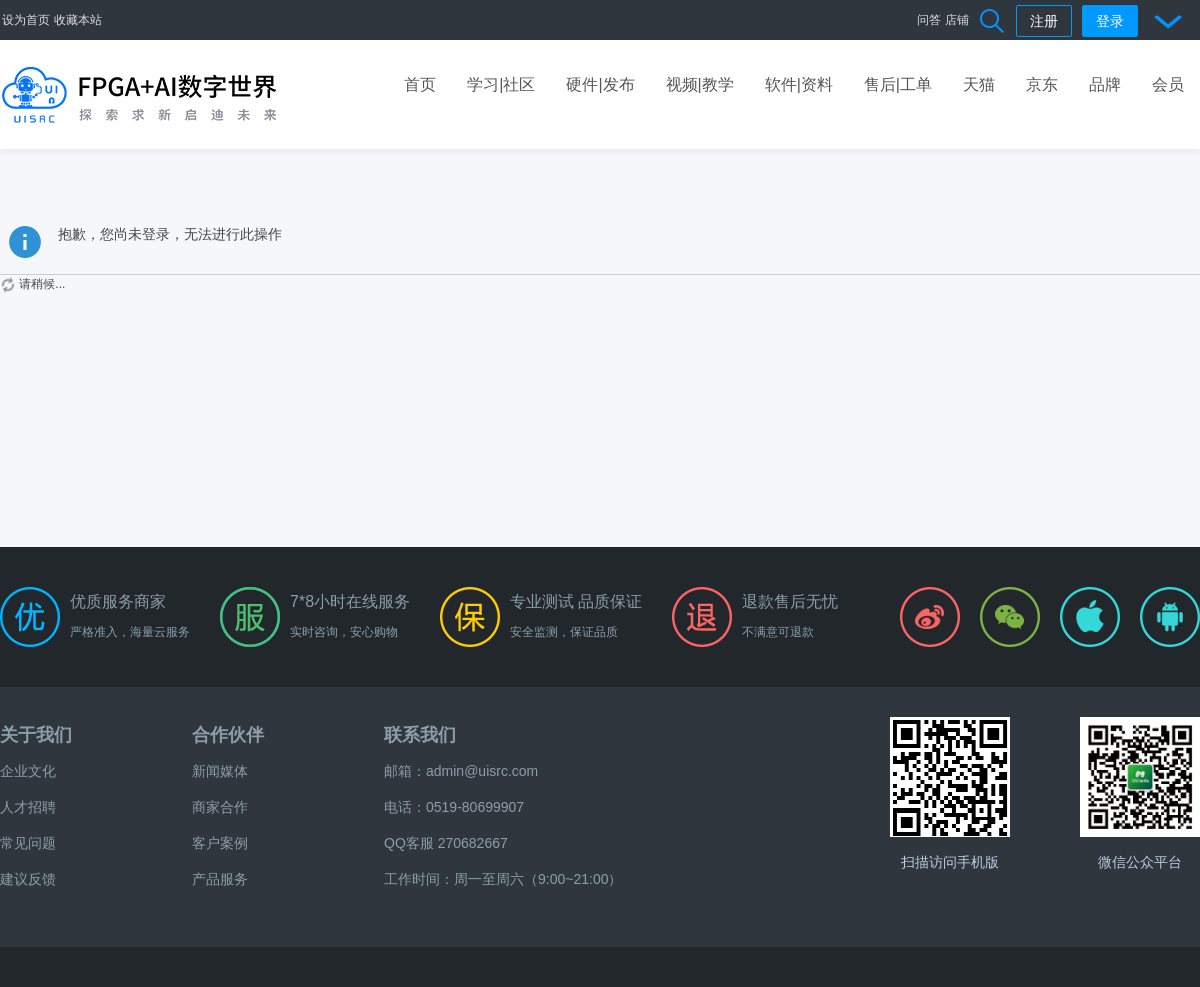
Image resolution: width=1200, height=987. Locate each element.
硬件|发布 (600, 84)
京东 (1042, 84)
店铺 (957, 20)
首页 (420, 84)
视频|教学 (700, 84)
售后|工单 (898, 84)
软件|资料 (799, 84)
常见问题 (28, 843)
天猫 (979, 84)
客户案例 (220, 843)
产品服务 (220, 879)
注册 (1044, 21)
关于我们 (36, 735)
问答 (929, 20)
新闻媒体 (220, 771)
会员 (1168, 84)
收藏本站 (78, 20)
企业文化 (28, 771)
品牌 (1105, 84)
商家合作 (220, 807)
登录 (1110, 21)
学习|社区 (501, 84)
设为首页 (26, 20)
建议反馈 (28, 879)
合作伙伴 (228, 735)
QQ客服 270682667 (446, 843)
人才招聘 (28, 807)
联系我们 (420, 735)
